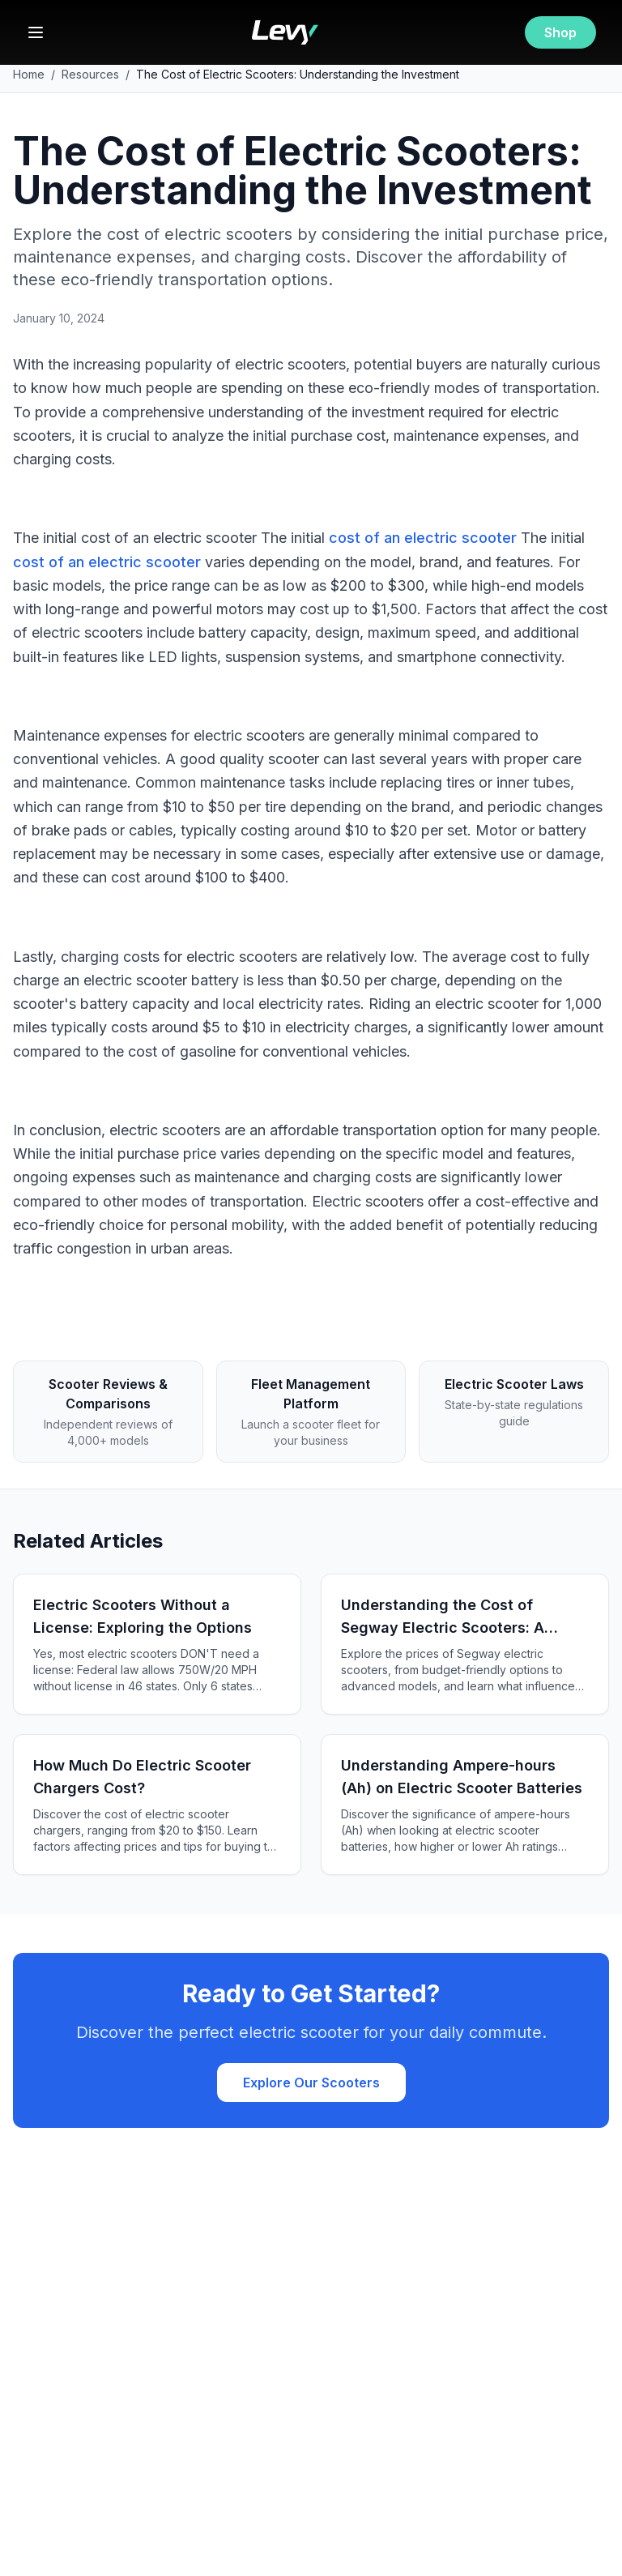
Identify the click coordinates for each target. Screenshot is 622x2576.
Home (29, 74)
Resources (90, 74)
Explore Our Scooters (311, 2082)
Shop (560, 32)
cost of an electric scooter (423, 537)
